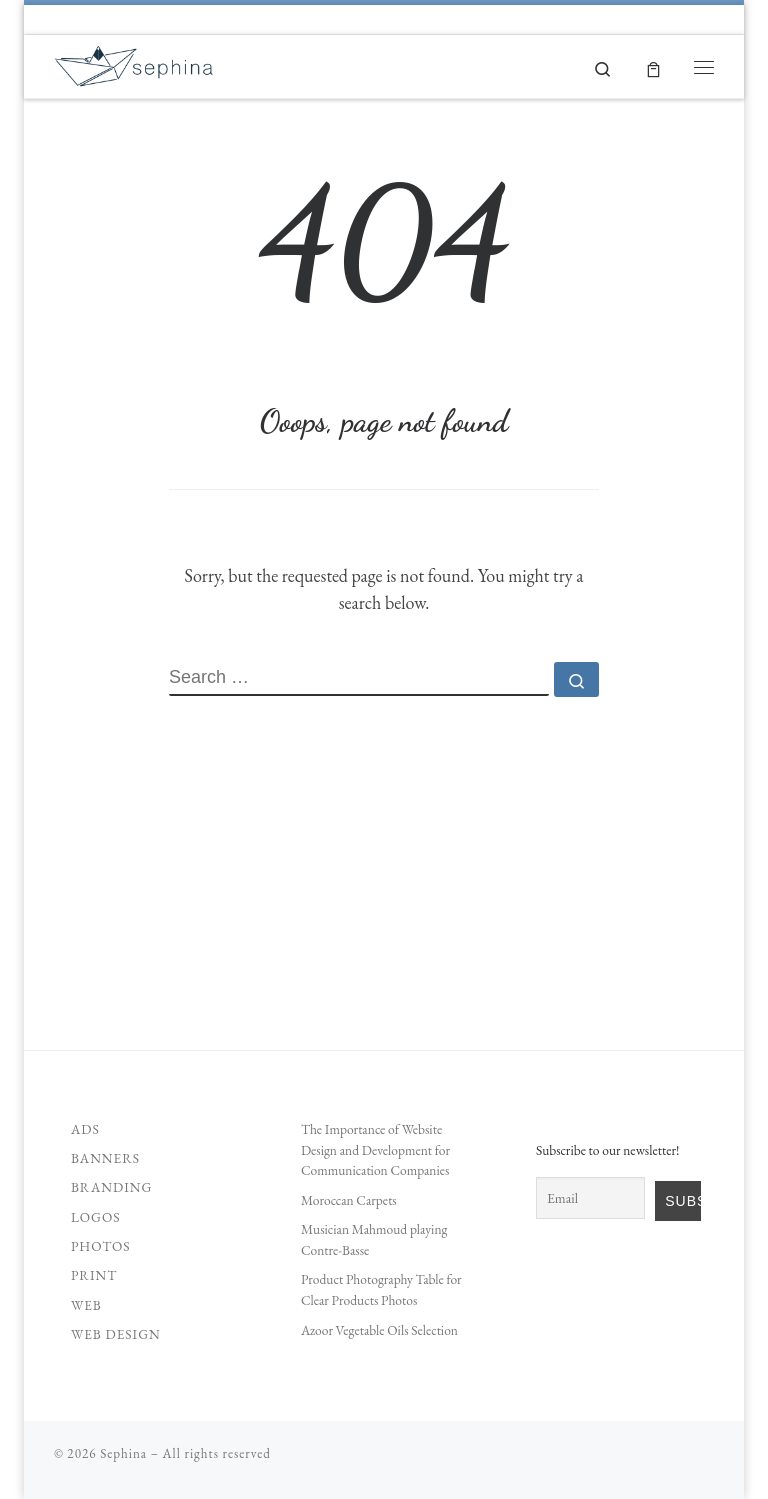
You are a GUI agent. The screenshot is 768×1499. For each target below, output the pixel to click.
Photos (101, 1246)
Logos (96, 1217)
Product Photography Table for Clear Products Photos (381, 1289)
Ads (85, 1129)
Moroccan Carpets (349, 1200)
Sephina (123, 1453)
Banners (105, 1158)
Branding (111, 1187)
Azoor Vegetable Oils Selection (379, 1330)
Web (86, 1305)
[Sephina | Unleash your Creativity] (134, 62)
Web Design (116, 1334)
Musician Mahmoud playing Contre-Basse (374, 1239)
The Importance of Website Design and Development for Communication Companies (375, 1150)
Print (94, 1275)
